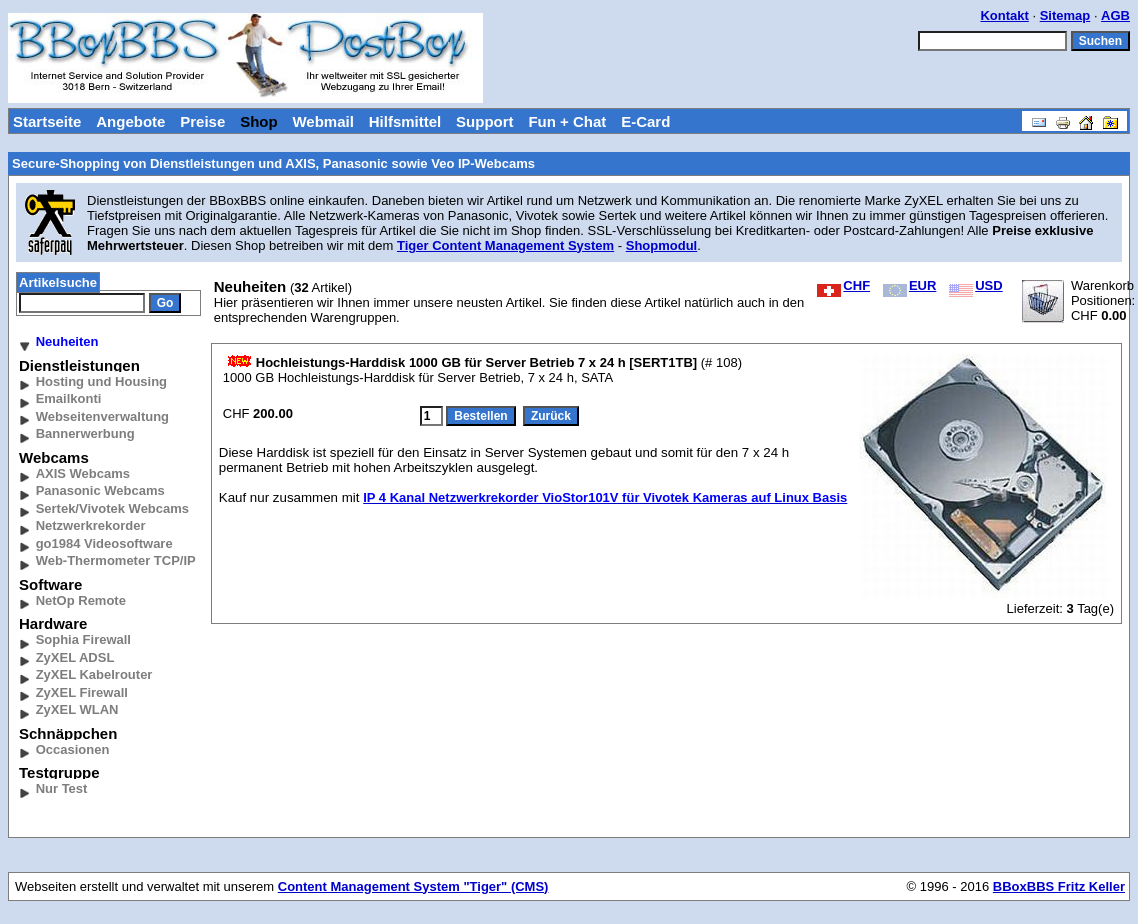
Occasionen (73, 749)
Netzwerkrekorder (91, 525)
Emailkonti (69, 398)
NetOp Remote (81, 600)
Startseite (47, 121)
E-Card (645, 121)
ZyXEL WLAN (77, 709)
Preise (202, 121)
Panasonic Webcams (100, 490)
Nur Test (62, 788)
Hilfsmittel (405, 121)
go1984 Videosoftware (104, 543)
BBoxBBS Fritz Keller (1059, 886)
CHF (843, 285)
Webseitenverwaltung (102, 416)
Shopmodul (662, 245)
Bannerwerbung (85, 433)
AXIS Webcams (83, 473)
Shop (259, 121)
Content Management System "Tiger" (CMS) (413, 886)
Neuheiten (67, 341)
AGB (1115, 15)
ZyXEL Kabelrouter (94, 674)
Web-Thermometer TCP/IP (116, 560)
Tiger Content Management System (505, 245)
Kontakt (1004, 15)
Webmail (322, 121)
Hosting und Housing (101, 381)
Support (485, 121)
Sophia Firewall (83, 639)
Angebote (130, 121)
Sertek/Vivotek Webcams (112, 508)
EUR (909, 285)
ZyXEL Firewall (82, 692)
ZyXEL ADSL (75, 657)
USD (975, 285)
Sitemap (1065, 15)
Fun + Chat (567, 121)
